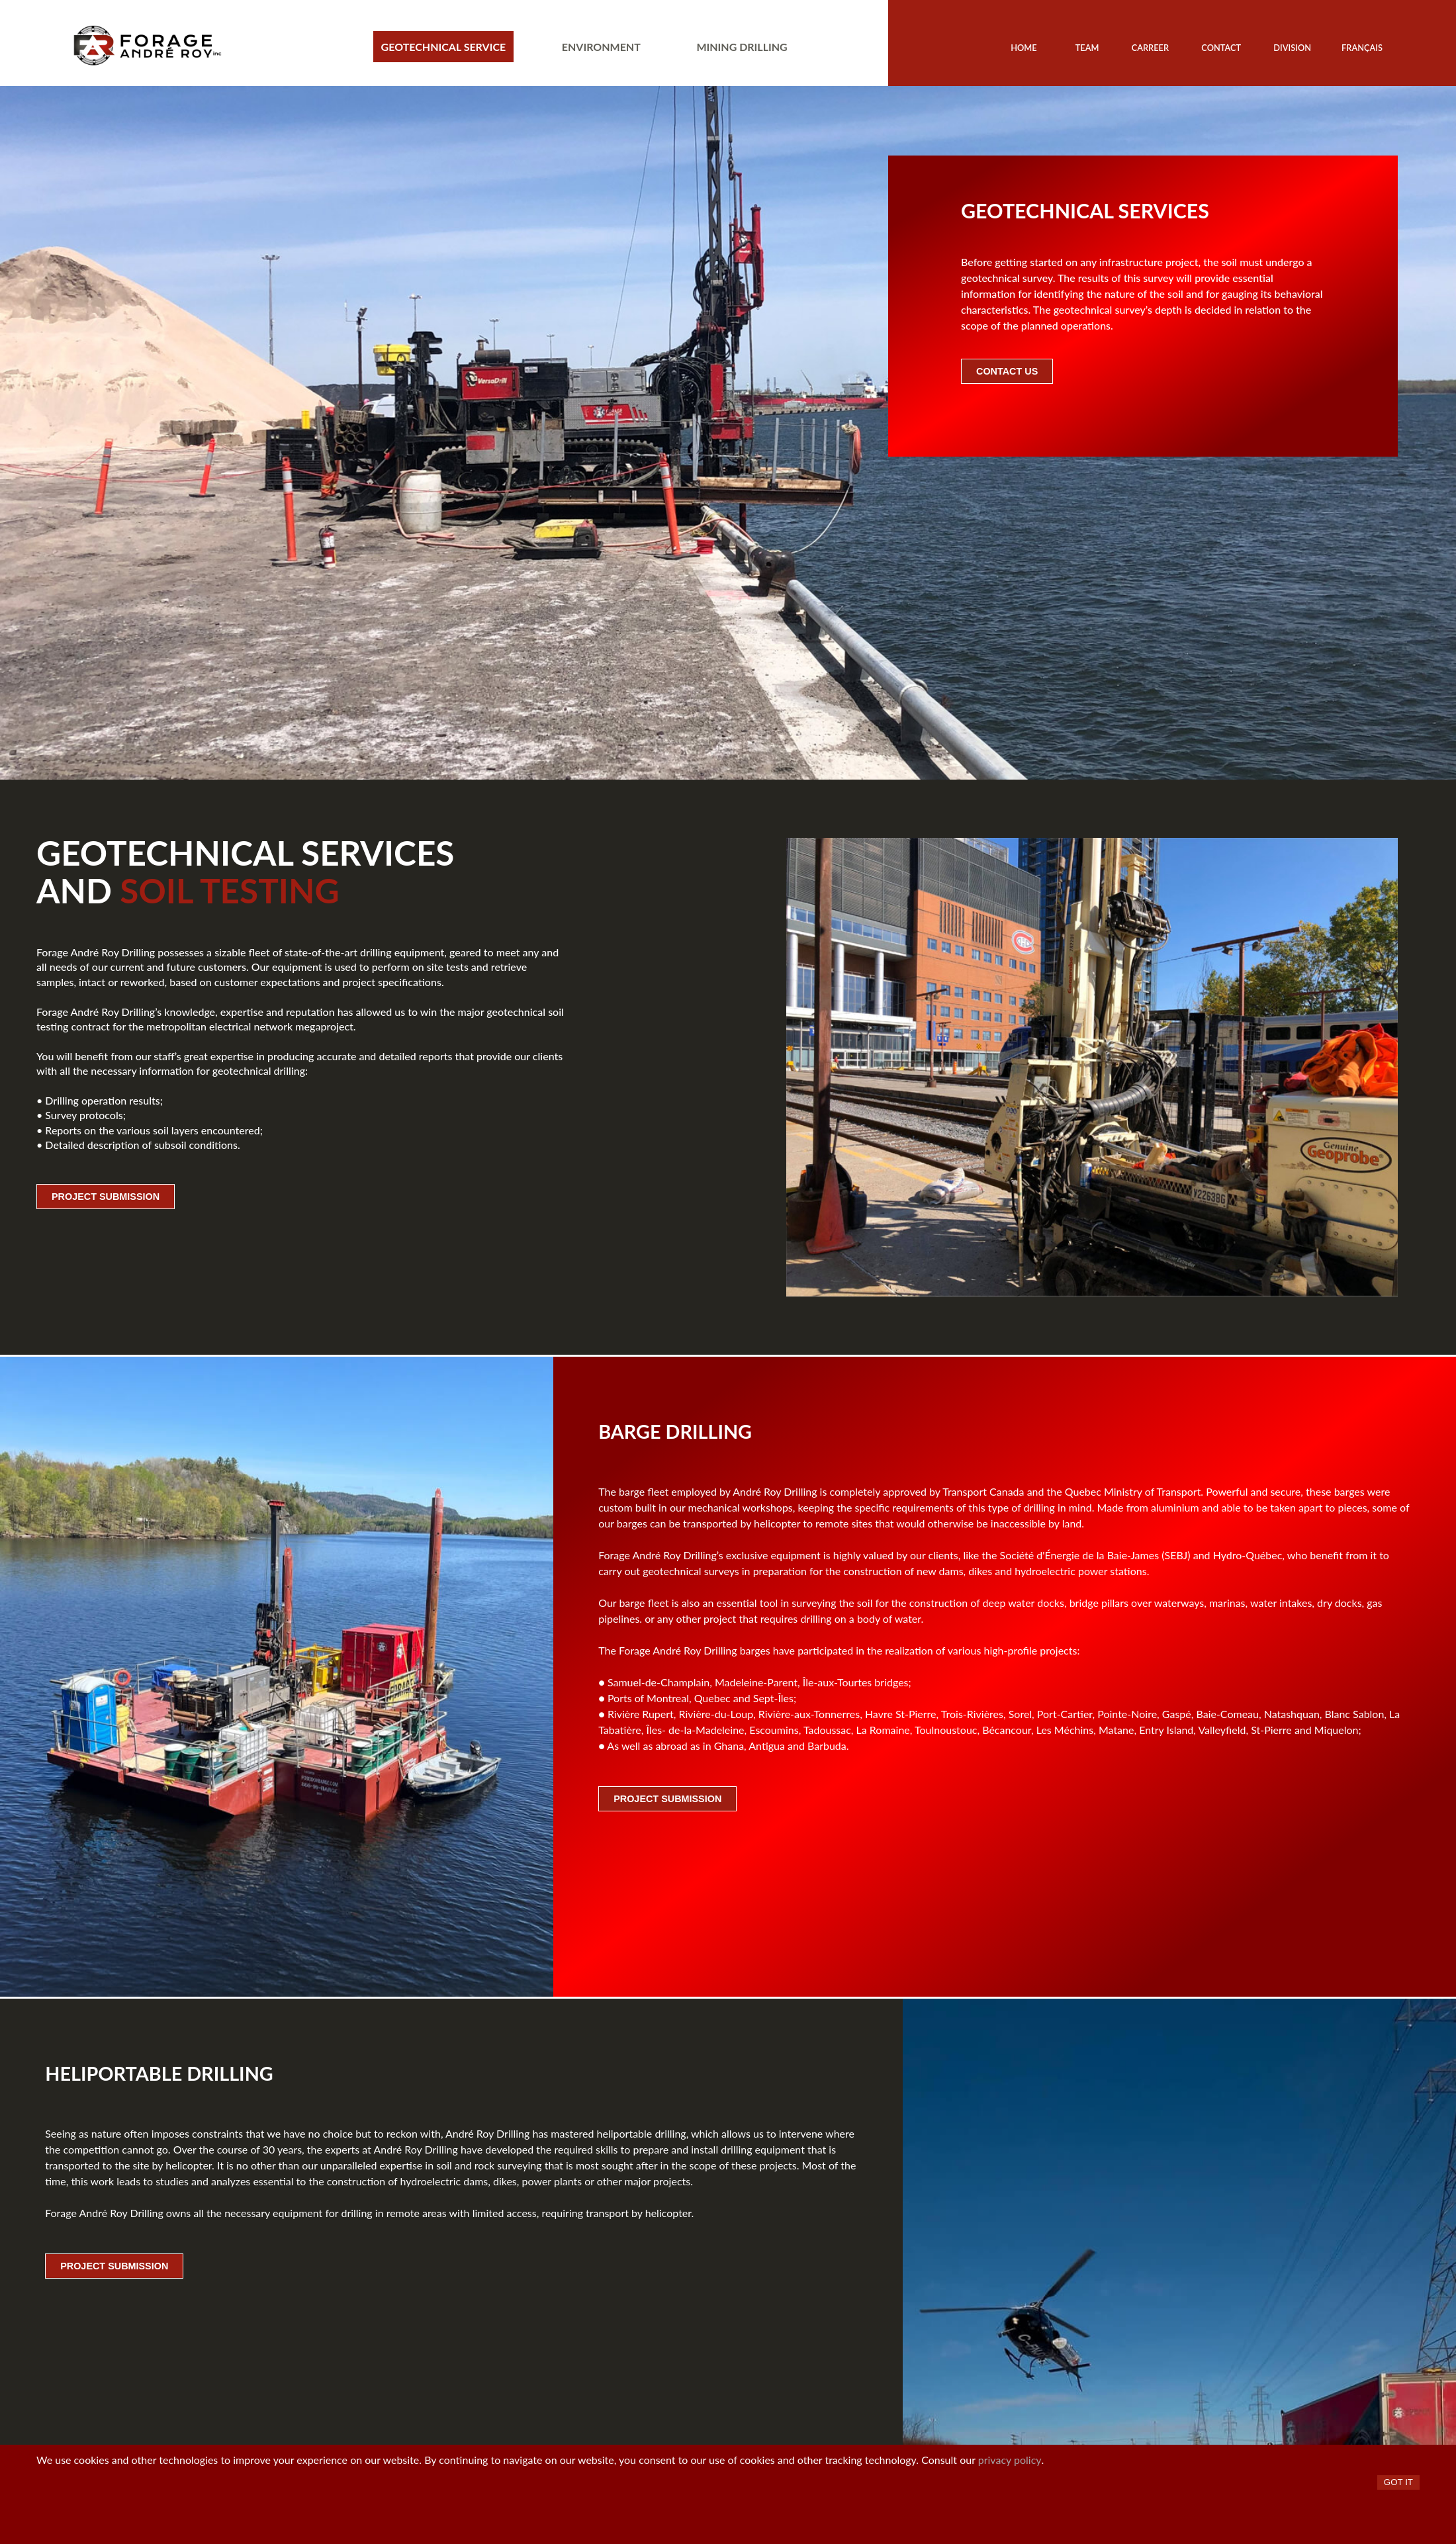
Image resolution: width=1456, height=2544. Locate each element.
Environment (601, 46)
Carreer (1150, 47)
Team (1087, 47)
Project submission (105, 1196)
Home (1023, 47)
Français (1362, 47)
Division (1292, 47)
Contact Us (1007, 371)
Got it (1398, 2482)
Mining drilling (741, 46)
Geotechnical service (443, 46)
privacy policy (1010, 2459)
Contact (1221, 47)
